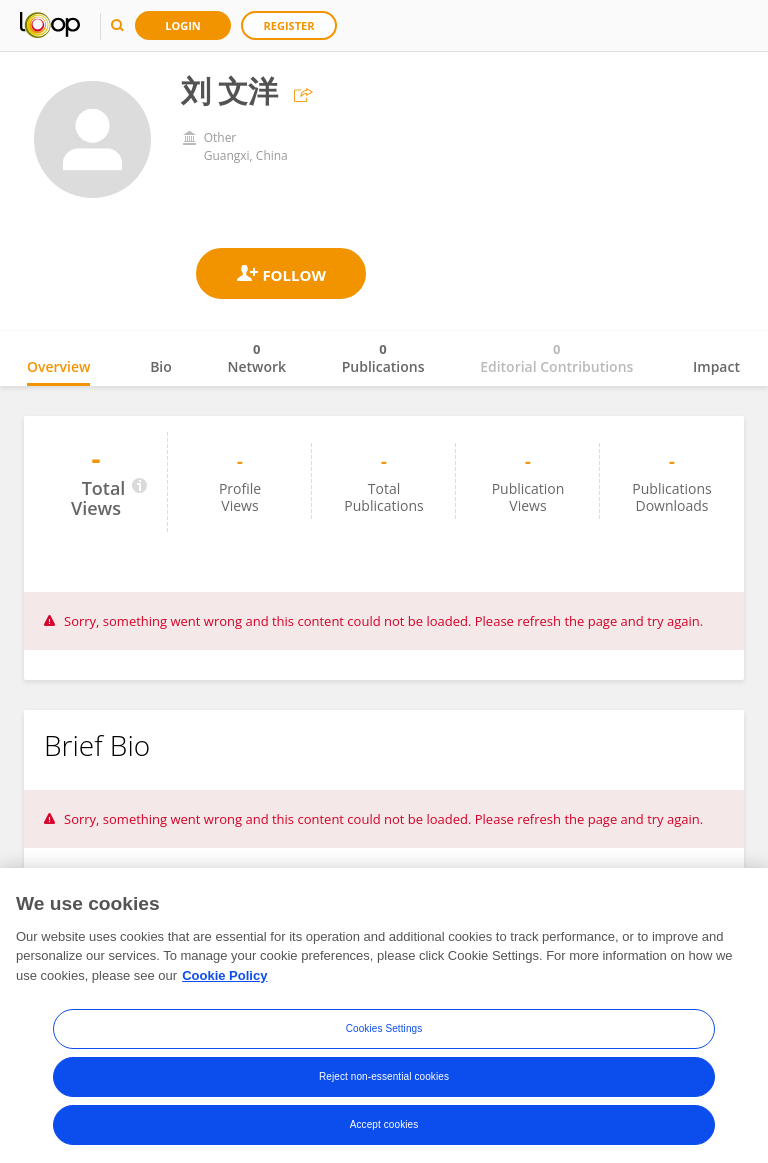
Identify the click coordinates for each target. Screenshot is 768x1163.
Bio (161, 366)
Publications (383, 358)
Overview (58, 366)
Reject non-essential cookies (384, 1082)
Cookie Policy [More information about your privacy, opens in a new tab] (224, 980)
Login (183, 25)
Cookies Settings (384, 1034)
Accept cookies (384, 1130)
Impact (716, 366)
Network (256, 358)
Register (289, 25)
